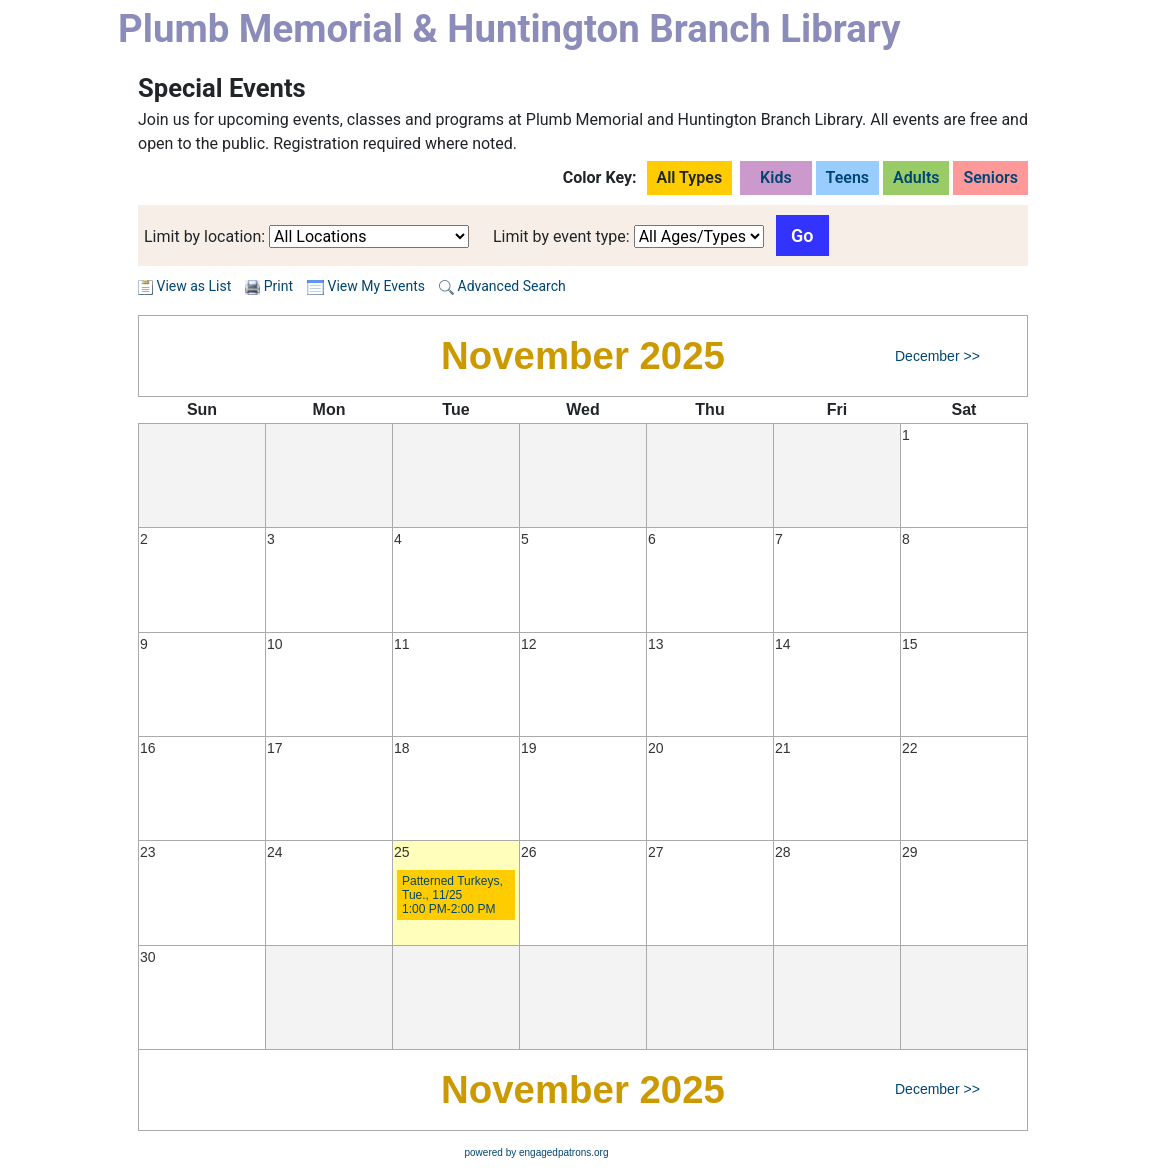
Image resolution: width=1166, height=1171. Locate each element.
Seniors (990, 177)
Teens (848, 177)
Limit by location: (204, 236)
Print (278, 286)
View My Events (366, 286)
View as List (184, 286)
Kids (776, 177)
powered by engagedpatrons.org (537, 1152)
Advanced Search (502, 286)
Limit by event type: (561, 236)
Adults (916, 177)
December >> (937, 356)
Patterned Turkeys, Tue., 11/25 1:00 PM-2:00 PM (452, 895)
